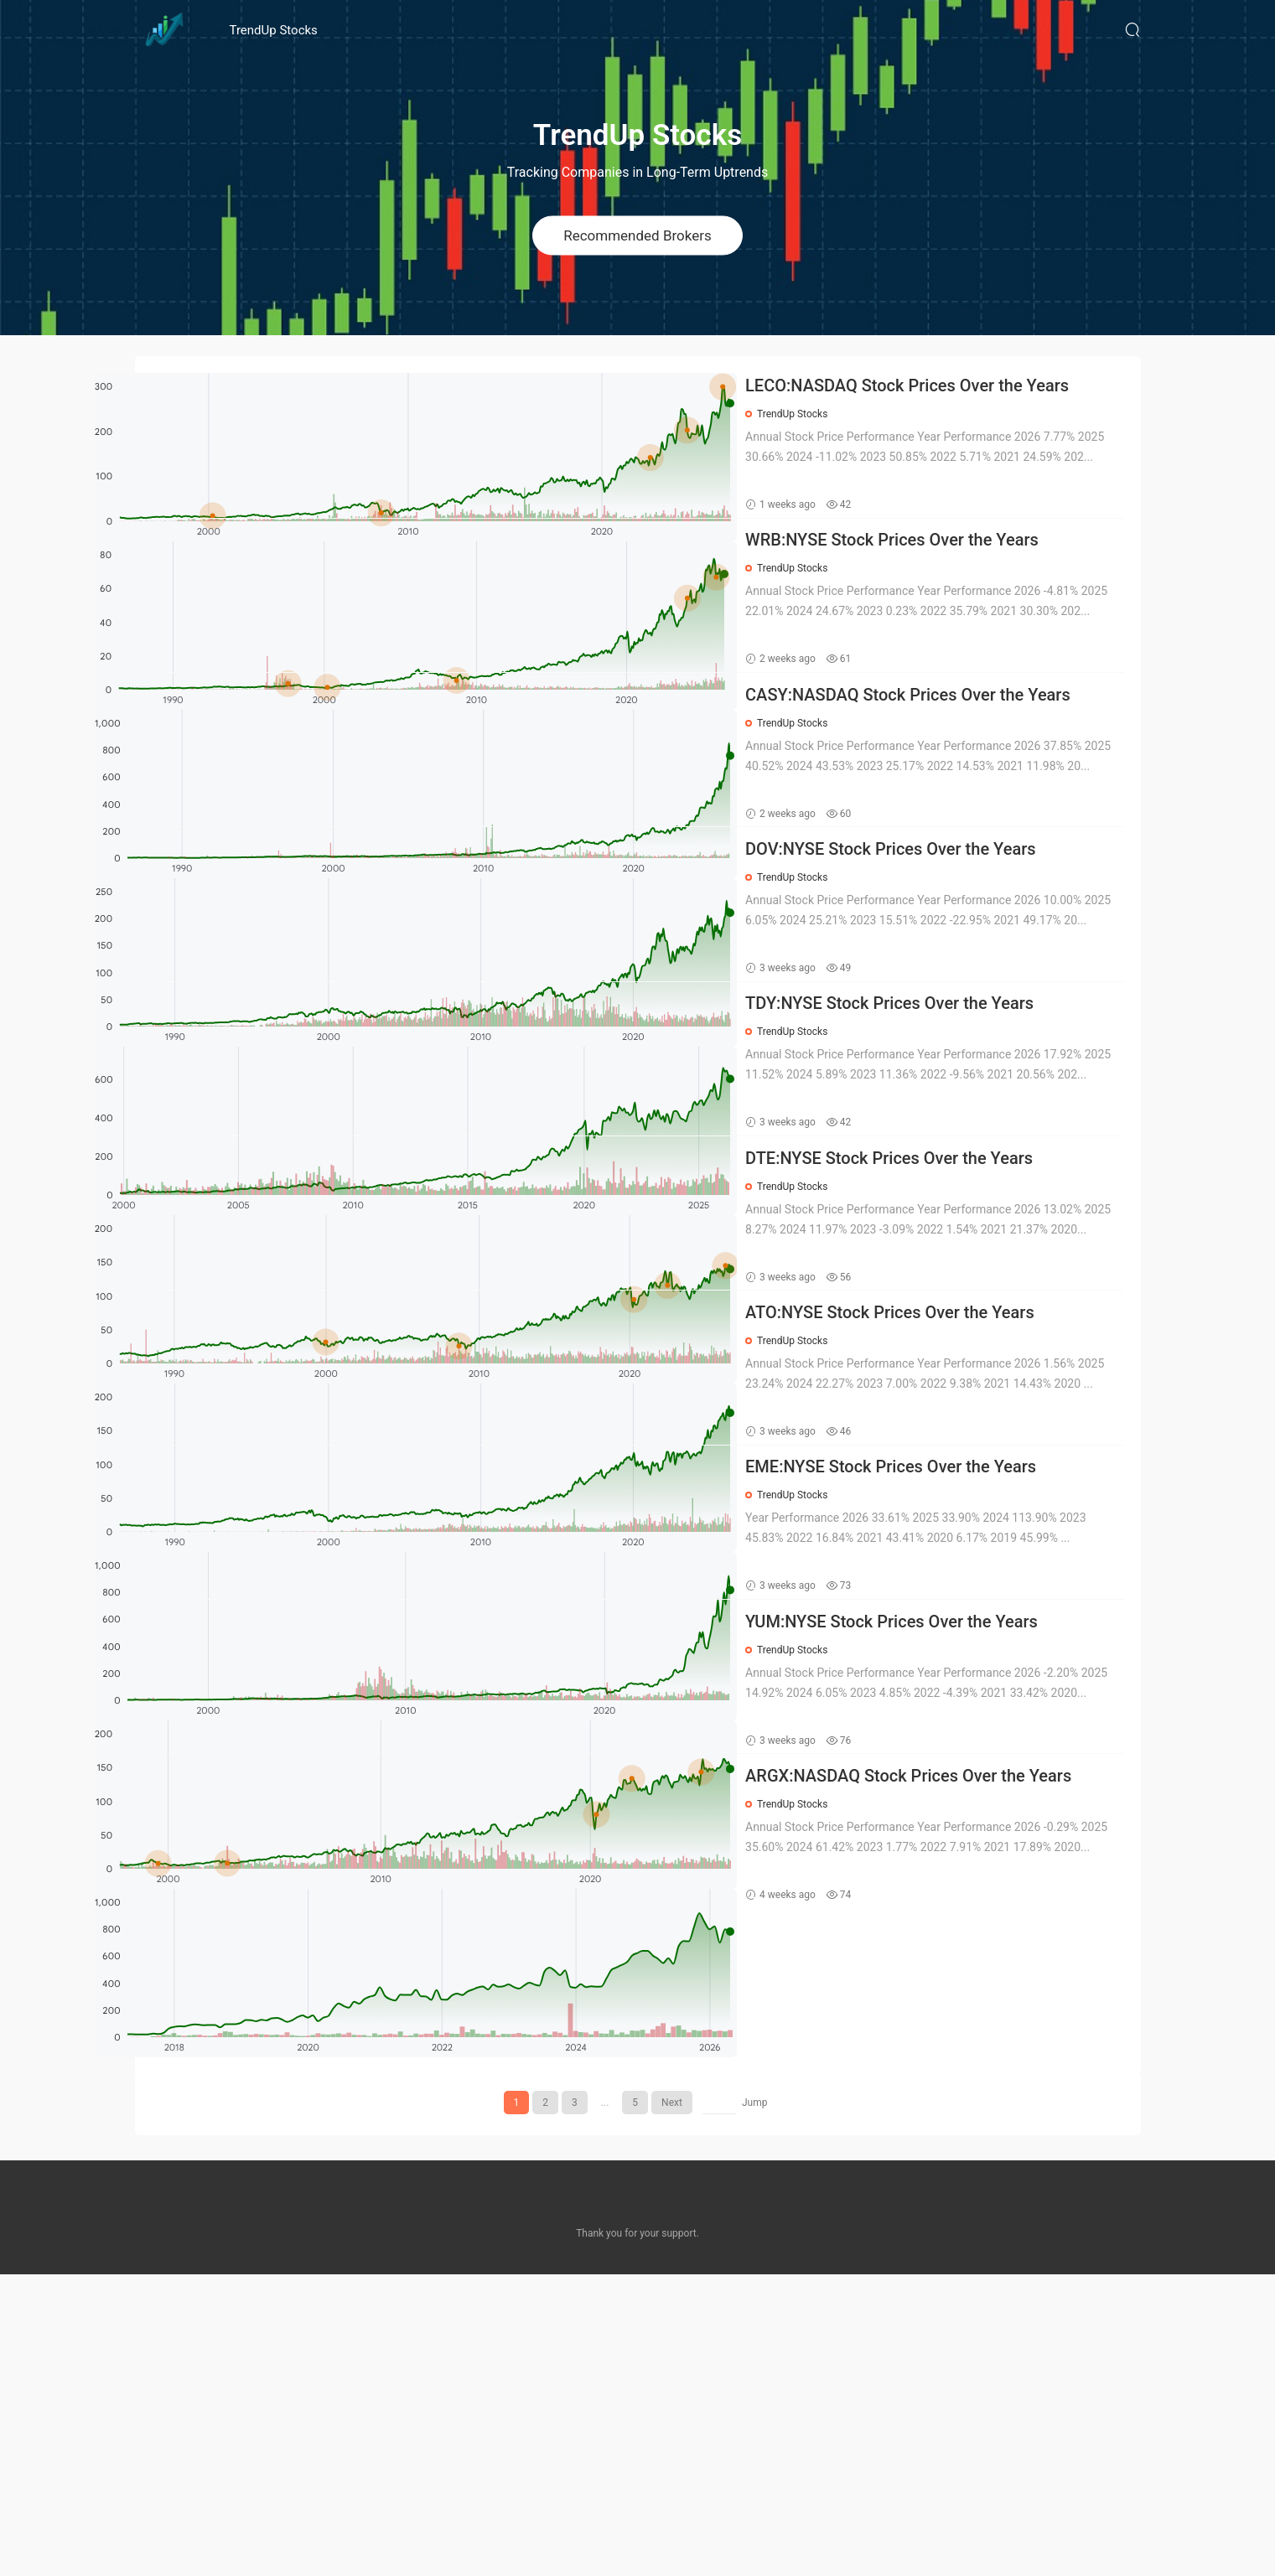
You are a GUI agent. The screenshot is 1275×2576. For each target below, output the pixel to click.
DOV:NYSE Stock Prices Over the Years (947, 991)
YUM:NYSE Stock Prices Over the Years (948, 2001)
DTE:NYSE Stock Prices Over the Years (946, 1395)
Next (671, 2404)
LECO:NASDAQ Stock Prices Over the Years (941, 386)
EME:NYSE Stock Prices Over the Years (947, 1799)
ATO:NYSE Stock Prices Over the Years (946, 1597)
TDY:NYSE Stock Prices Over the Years (946, 1193)
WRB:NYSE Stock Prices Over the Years (949, 587)
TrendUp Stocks (274, 30)
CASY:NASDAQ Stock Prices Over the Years (941, 790)
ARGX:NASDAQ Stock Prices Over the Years (942, 2204)
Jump (755, 2404)
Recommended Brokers (637, 234)
